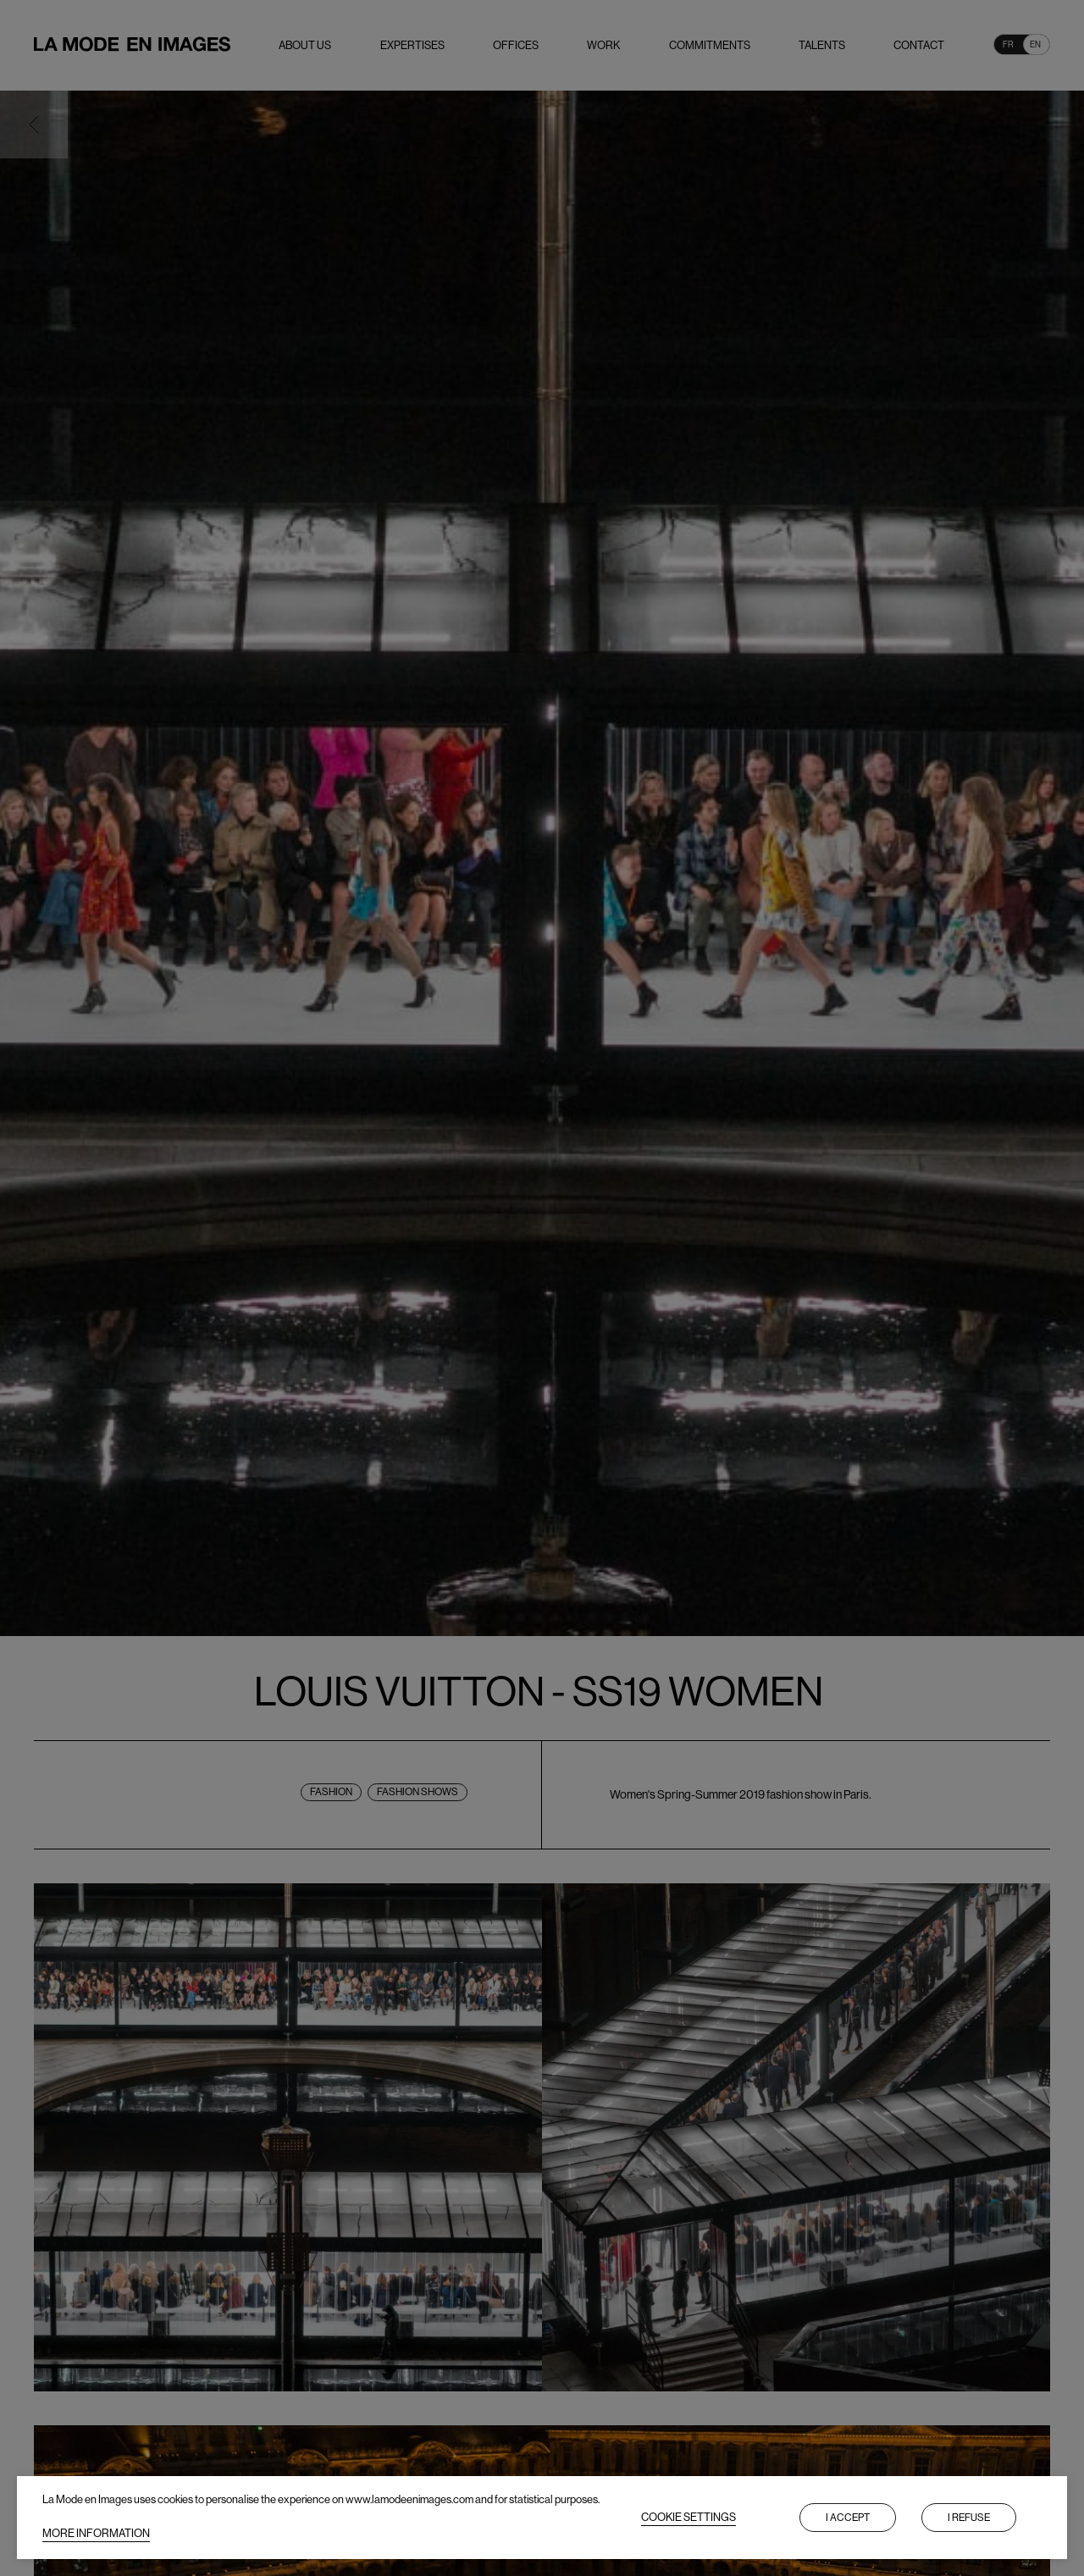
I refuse (969, 2517)
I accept (848, 2517)
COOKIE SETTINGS (688, 2517)
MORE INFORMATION (96, 2533)
